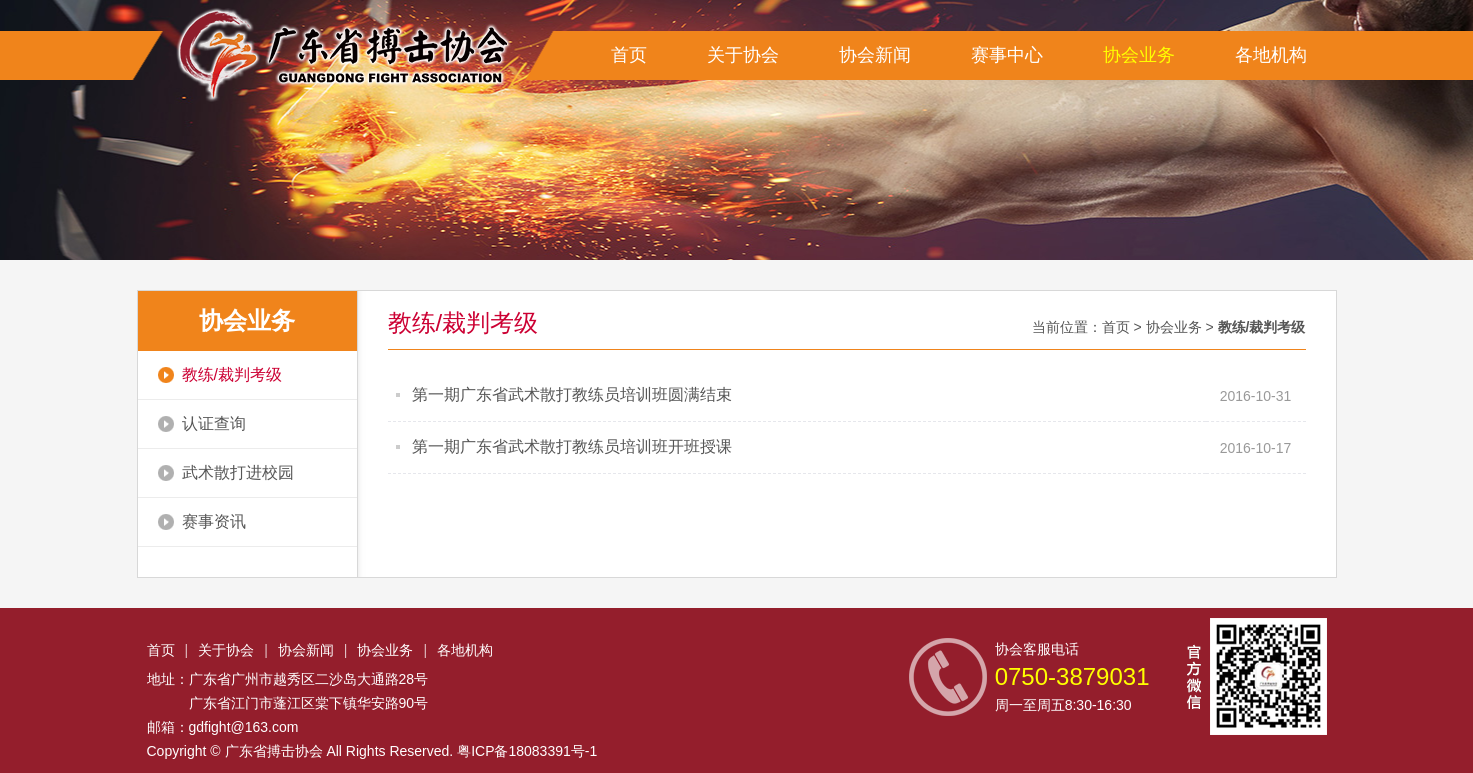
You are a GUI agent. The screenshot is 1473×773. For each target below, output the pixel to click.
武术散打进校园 (226, 472)
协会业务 (1139, 55)
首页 (629, 55)
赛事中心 (1007, 55)
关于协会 (743, 55)
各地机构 (1271, 55)
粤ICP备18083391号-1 (527, 751)
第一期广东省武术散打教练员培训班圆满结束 (572, 394)
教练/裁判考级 (220, 374)
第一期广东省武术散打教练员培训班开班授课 (572, 446)
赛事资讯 (202, 521)
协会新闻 (875, 55)
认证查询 (202, 423)
